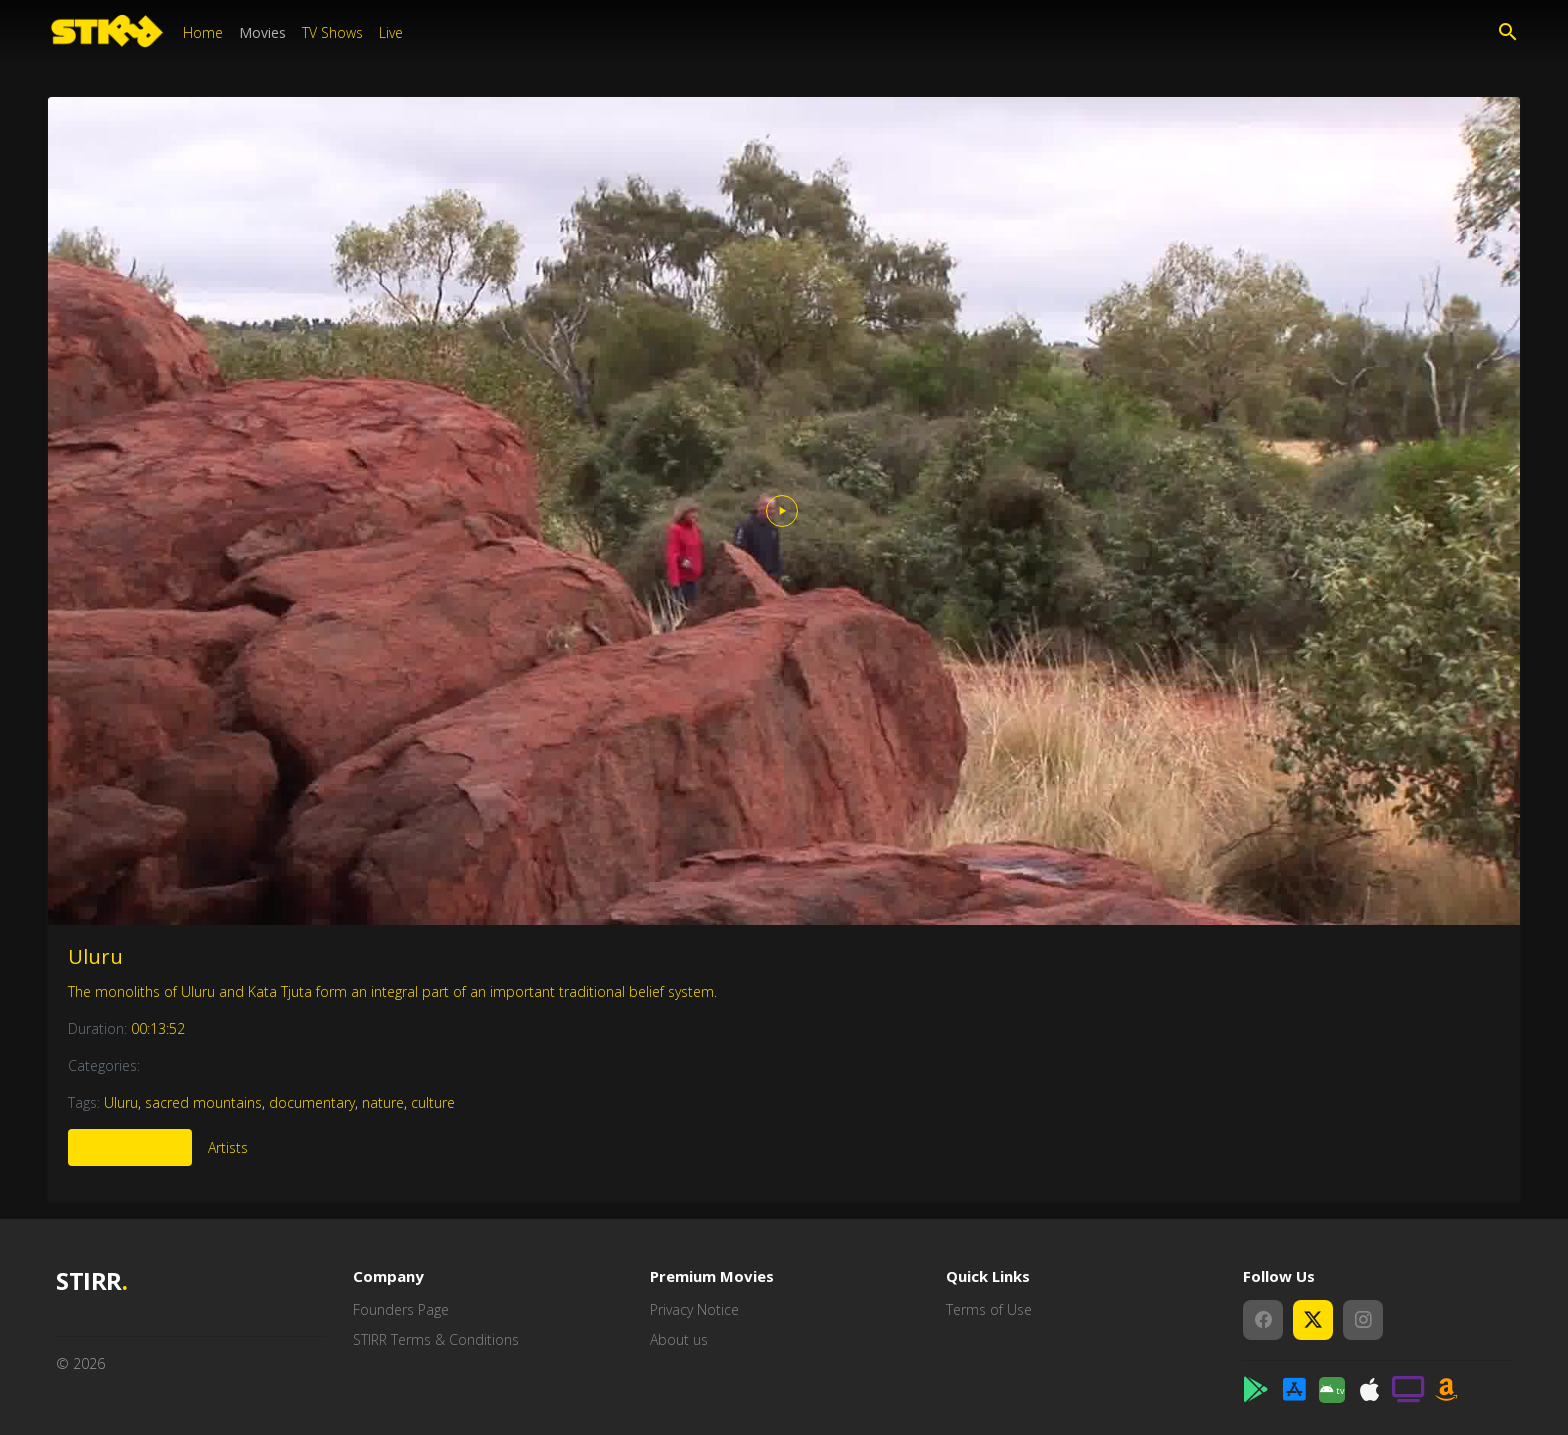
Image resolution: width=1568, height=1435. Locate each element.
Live (391, 32)
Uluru (95, 956)
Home (203, 32)
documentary (312, 1102)
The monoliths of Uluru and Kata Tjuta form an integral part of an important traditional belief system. (392, 991)
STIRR (91, 1281)
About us (679, 1339)
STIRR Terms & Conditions (436, 1339)
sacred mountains (203, 1102)
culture (433, 1102)
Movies (262, 32)
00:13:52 (158, 1028)
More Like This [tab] (130, 1147)
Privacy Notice (694, 1309)
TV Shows (332, 32)
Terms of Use (989, 1309)
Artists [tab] (228, 1147)
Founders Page (401, 1309)
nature (383, 1102)
